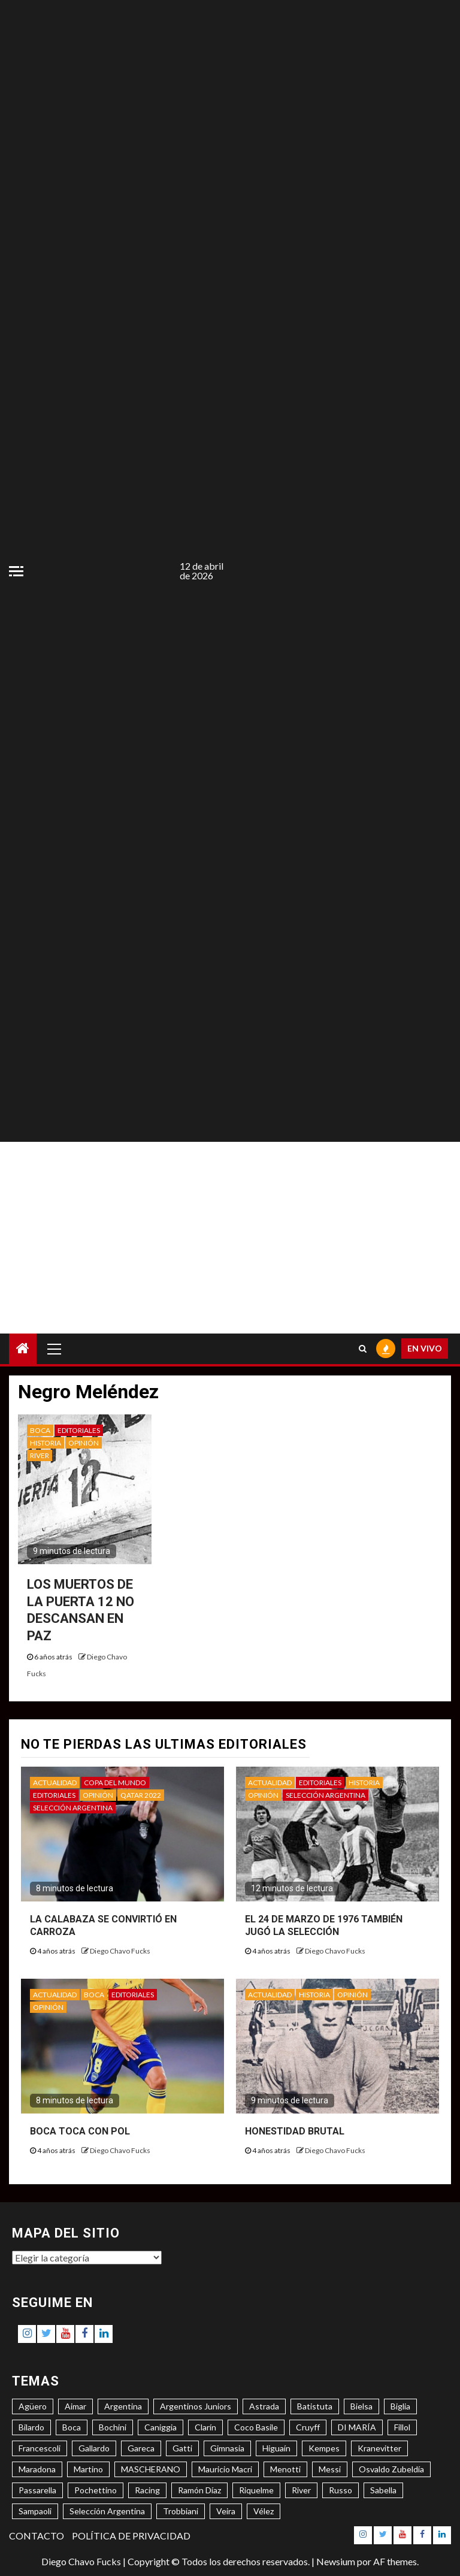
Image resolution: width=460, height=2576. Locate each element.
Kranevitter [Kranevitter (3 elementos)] (379, 2448)
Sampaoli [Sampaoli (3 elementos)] (35, 2511)
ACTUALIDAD (55, 1782)
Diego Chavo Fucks (120, 1950)
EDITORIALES (79, 1430)
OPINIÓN (83, 1442)
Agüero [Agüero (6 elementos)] (33, 2406)
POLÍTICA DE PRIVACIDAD (131, 2535)
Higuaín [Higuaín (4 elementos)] (276, 2448)
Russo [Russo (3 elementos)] (340, 2490)
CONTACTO (36, 2535)
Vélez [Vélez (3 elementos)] (263, 2511)
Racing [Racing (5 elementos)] (147, 2490)
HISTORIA (45, 1442)
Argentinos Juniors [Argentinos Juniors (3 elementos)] (195, 2406)
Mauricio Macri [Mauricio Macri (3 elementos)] (225, 2469)
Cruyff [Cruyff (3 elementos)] (308, 2427)
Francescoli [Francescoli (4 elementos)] (39, 2448)
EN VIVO (424, 1348)
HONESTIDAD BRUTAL (294, 2131)
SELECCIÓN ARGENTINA (73, 1807)
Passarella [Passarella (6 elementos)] (37, 2490)
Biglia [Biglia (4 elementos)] (400, 2406)
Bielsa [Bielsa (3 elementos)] (361, 2406)
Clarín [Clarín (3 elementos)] (205, 2427)
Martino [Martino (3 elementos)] (88, 2469)
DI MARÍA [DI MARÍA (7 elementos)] (357, 2427)
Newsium (335, 2561)
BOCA (40, 1430)
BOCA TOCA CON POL (80, 2131)
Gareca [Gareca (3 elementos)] (141, 2448)
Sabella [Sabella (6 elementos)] (383, 2490)
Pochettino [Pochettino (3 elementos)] (95, 2490)
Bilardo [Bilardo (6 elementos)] (31, 2427)
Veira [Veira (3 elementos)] (225, 2511)
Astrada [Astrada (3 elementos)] (264, 2406)
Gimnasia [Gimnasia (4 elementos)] (227, 2448)
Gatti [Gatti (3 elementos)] (182, 2448)
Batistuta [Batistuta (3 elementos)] (314, 2406)
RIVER (39, 1455)
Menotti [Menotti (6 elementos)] (285, 2469)
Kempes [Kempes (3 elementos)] (324, 2448)
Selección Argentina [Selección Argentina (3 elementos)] (107, 2511)
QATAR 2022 (140, 1795)
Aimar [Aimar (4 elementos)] (75, 2406)
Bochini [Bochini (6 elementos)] (112, 2427)
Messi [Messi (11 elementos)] (330, 2469)
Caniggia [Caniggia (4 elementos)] (160, 2427)
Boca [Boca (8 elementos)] (71, 2427)
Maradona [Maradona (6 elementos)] (37, 2469)
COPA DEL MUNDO (115, 1782)
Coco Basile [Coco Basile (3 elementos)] (256, 2427)
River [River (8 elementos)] (301, 2490)
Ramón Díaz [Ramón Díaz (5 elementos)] (199, 2490)
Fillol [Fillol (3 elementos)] (402, 2427)
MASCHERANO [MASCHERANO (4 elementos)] (150, 2469)
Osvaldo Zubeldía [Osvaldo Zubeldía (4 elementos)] (391, 2469)
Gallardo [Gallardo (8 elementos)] (94, 2448)
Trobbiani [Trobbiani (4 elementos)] (180, 2511)
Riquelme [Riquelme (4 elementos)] (256, 2490)
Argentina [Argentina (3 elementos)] (123, 2406)
